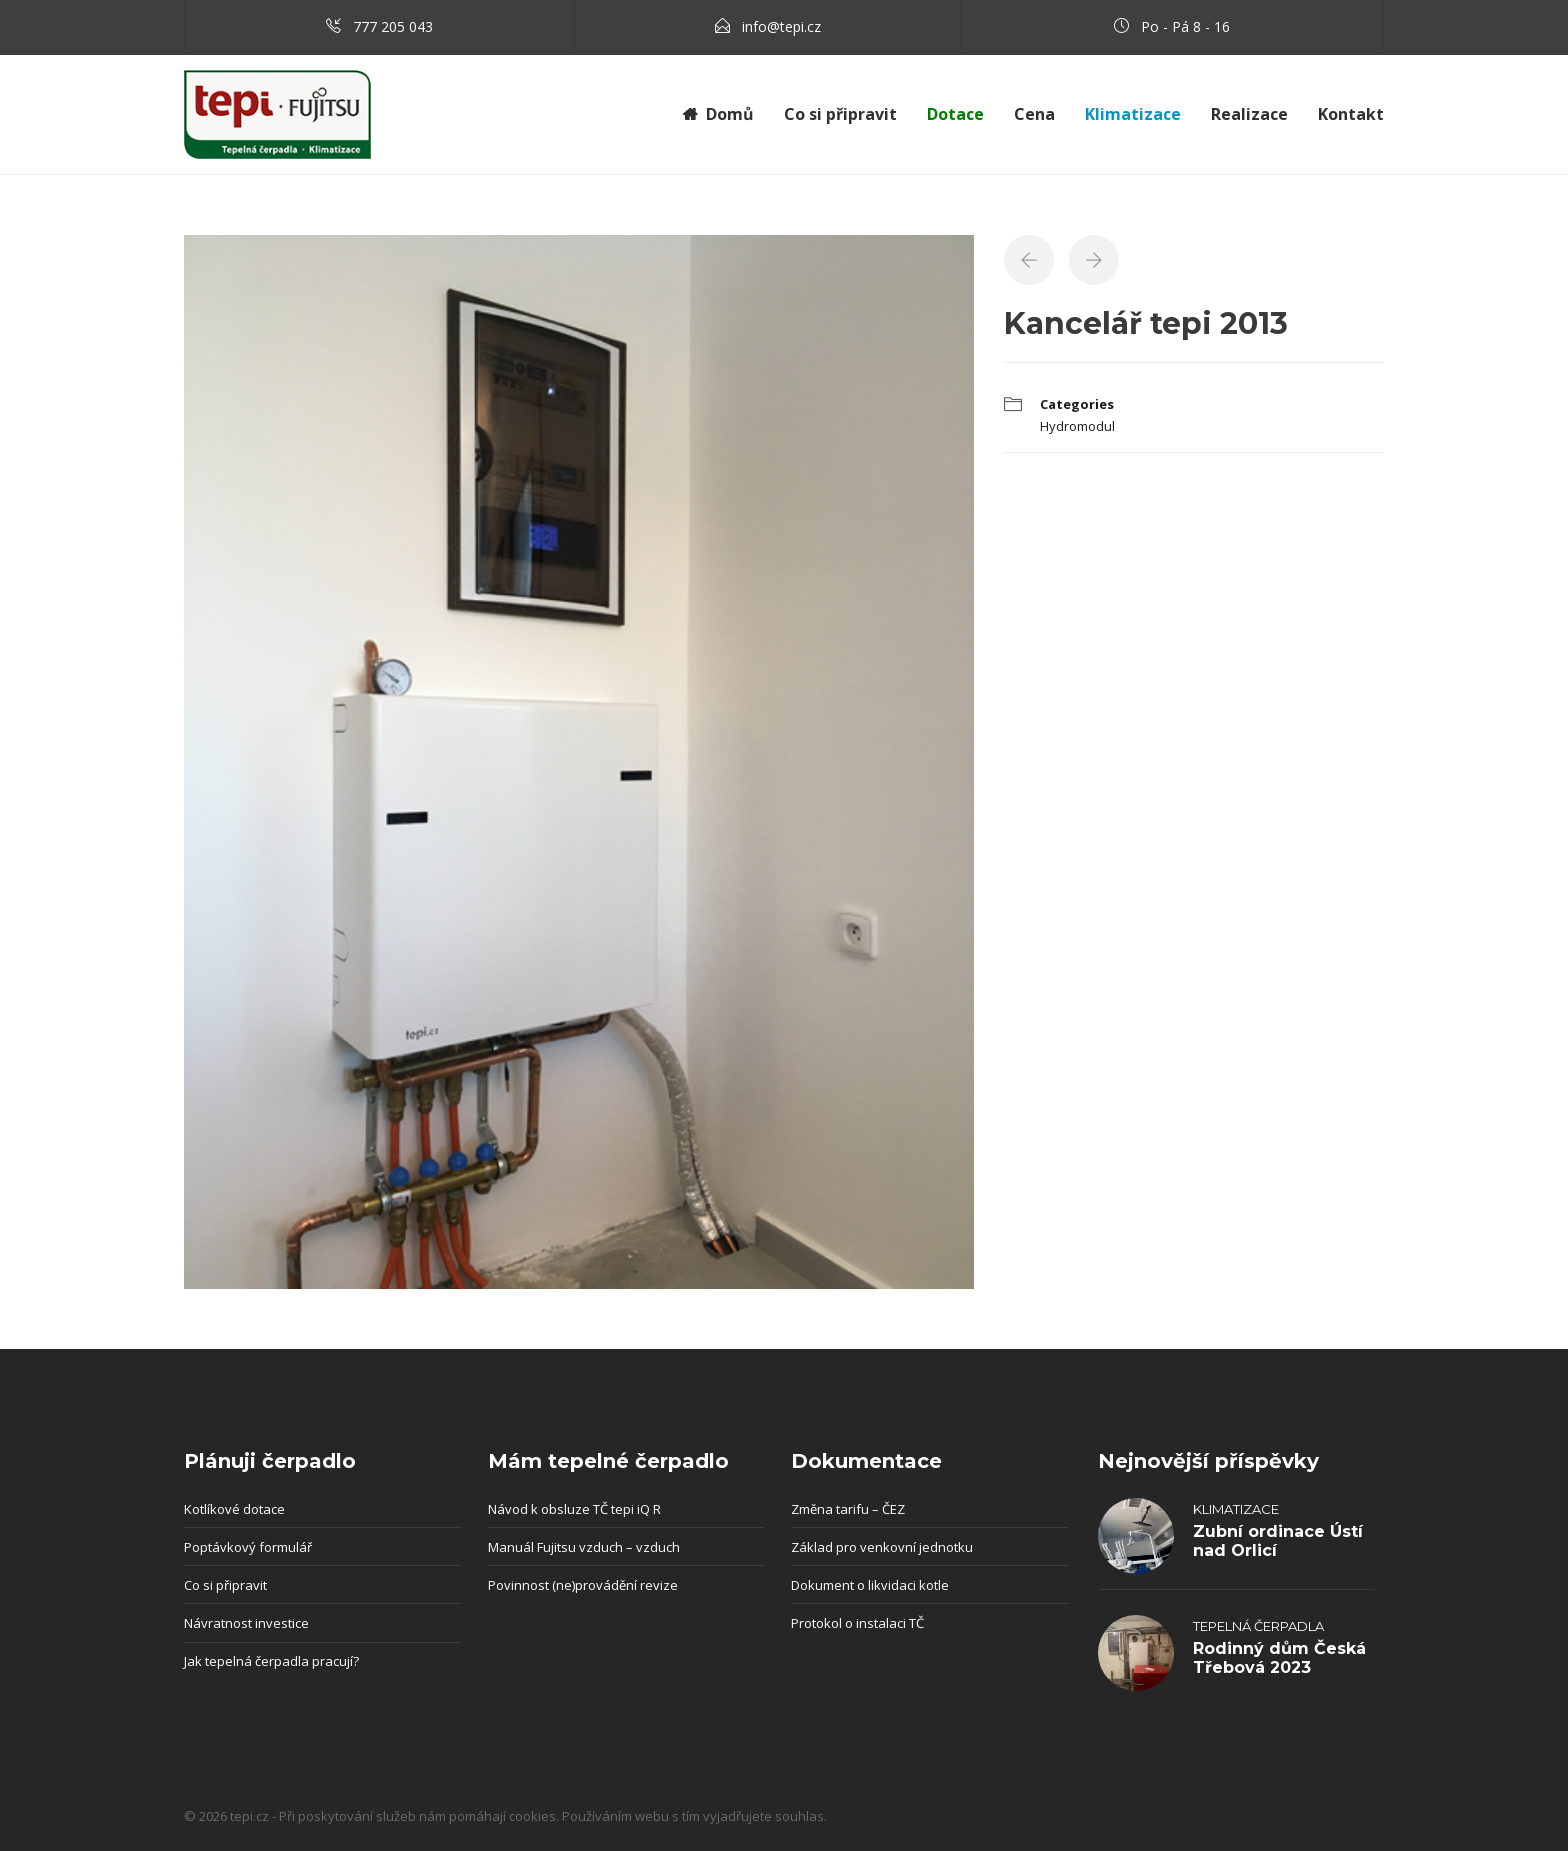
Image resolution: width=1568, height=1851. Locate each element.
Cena (1034, 114)
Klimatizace (1236, 1509)
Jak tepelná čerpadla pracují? (271, 1661)
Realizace (1249, 114)
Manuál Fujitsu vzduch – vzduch (584, 1547)
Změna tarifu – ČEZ (848, 1509)
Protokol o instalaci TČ (857, 1623)
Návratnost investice (246, 1623)
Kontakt (1351, 114)
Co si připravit (840, 114)
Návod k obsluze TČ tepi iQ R (574, 1509)
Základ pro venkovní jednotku (882, 1547)
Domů (730, 114)
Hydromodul (1077, 426)
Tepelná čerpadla (1258, 1626)
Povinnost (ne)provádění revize (583, 1585)
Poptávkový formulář (248, 1547)
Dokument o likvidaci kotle (870, 1585)
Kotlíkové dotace (234, 1509)
